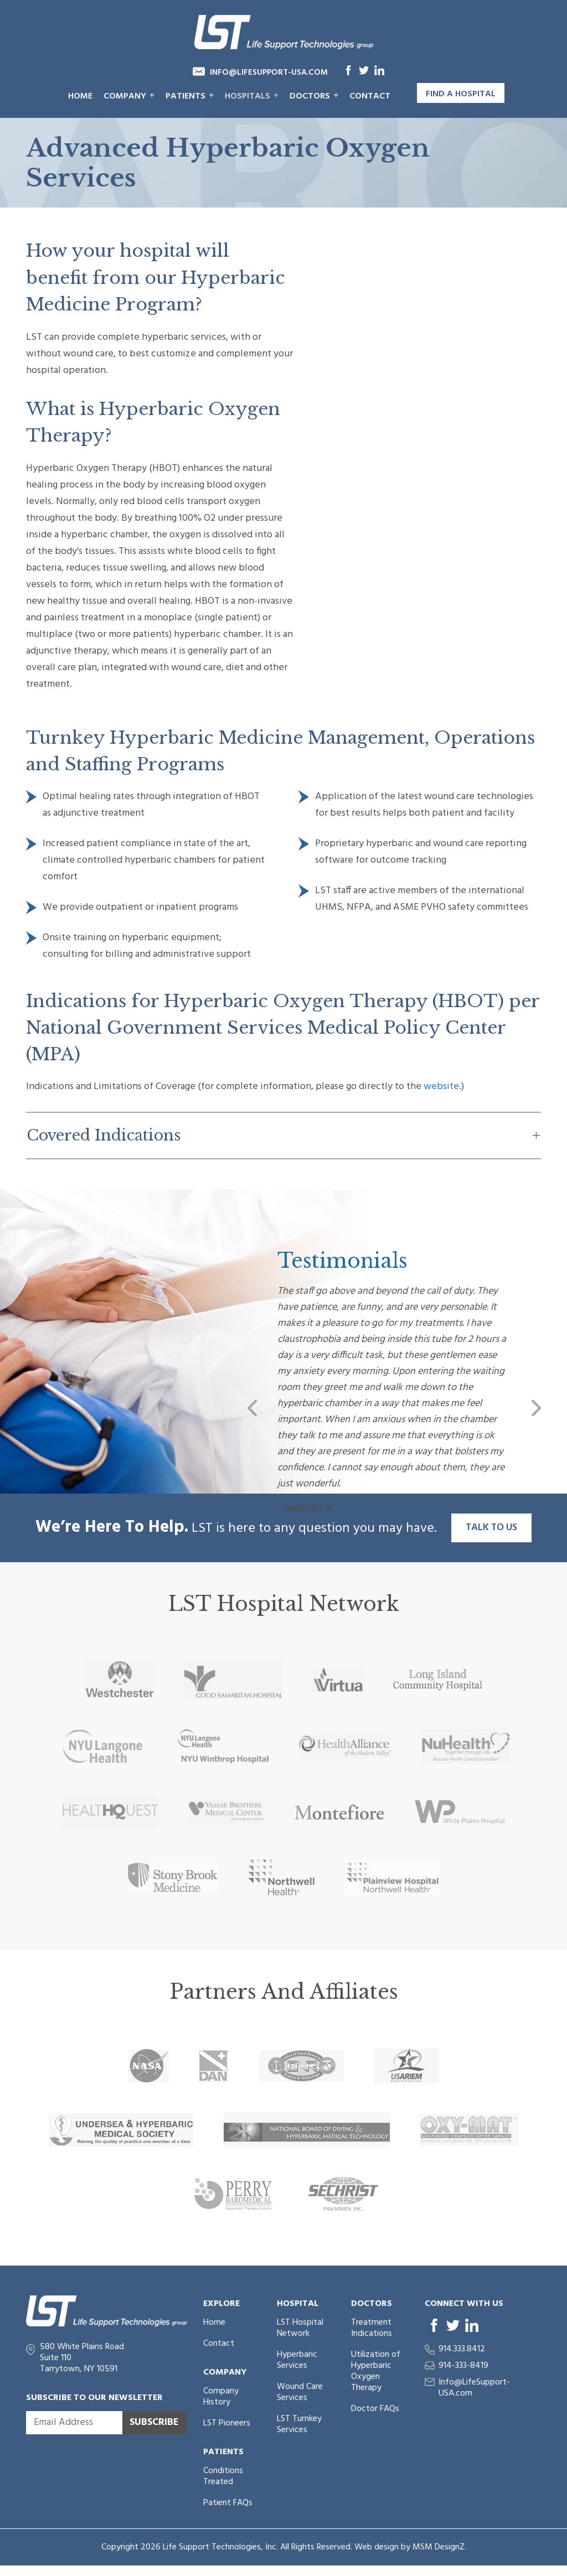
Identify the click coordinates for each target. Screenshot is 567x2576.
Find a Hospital (461, 94)
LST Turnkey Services (299, 2424)
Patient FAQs (227, 2503)
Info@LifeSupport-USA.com (269, 72)
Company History (221, 2396)
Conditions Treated (223, 2476)
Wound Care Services (300, 2392)
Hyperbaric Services (297, 2360)
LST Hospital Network (300, 2328)
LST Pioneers (226, 2423)
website (441, 1087)
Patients (190, 96)
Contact (369, 96)
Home (80, 96)
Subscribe (154, 2422)
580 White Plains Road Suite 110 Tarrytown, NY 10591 (82, 2358)
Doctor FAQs (375, 2409)
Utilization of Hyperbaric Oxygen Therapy (375, 2371)
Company (129, 96)
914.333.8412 (462, 2349)
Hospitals (252, 96)
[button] (252, 1408)
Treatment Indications (371, 2328)
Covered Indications (104, 1135)
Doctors (314, 96)
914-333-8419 (463, 2366)
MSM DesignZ (439, 2547)
